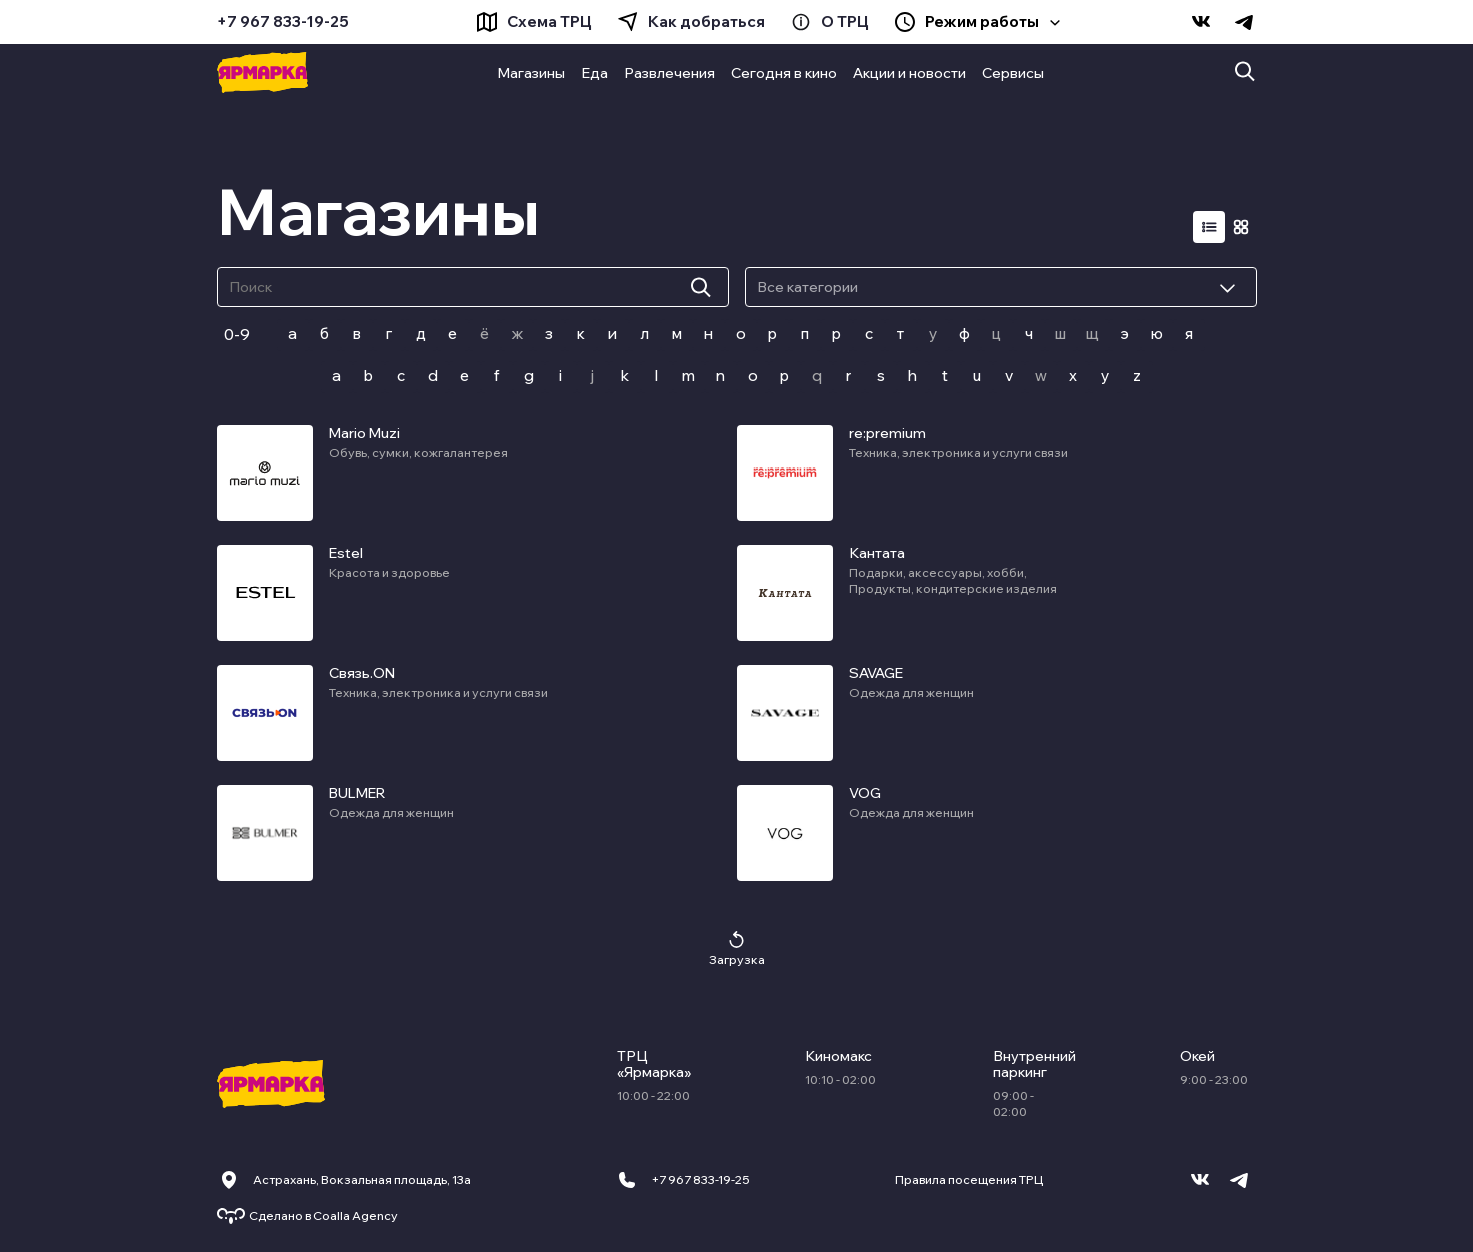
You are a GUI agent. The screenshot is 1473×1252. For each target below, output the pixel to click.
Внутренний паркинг (1031, 1064)
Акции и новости (909, 73)
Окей (1197, 1056)
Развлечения (669, 73)
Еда (594, 73)
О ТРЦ (845, 22)
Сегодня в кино (784, 73)
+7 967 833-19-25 (283, 22)
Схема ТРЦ (549, 22)
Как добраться (706, 22)
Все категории (807, 287)
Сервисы (1013, 73)
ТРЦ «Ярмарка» (654, 1064)
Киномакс (838, 1056)
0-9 (237, 334)
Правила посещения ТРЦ (969, 1179)
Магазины (531, 73)
